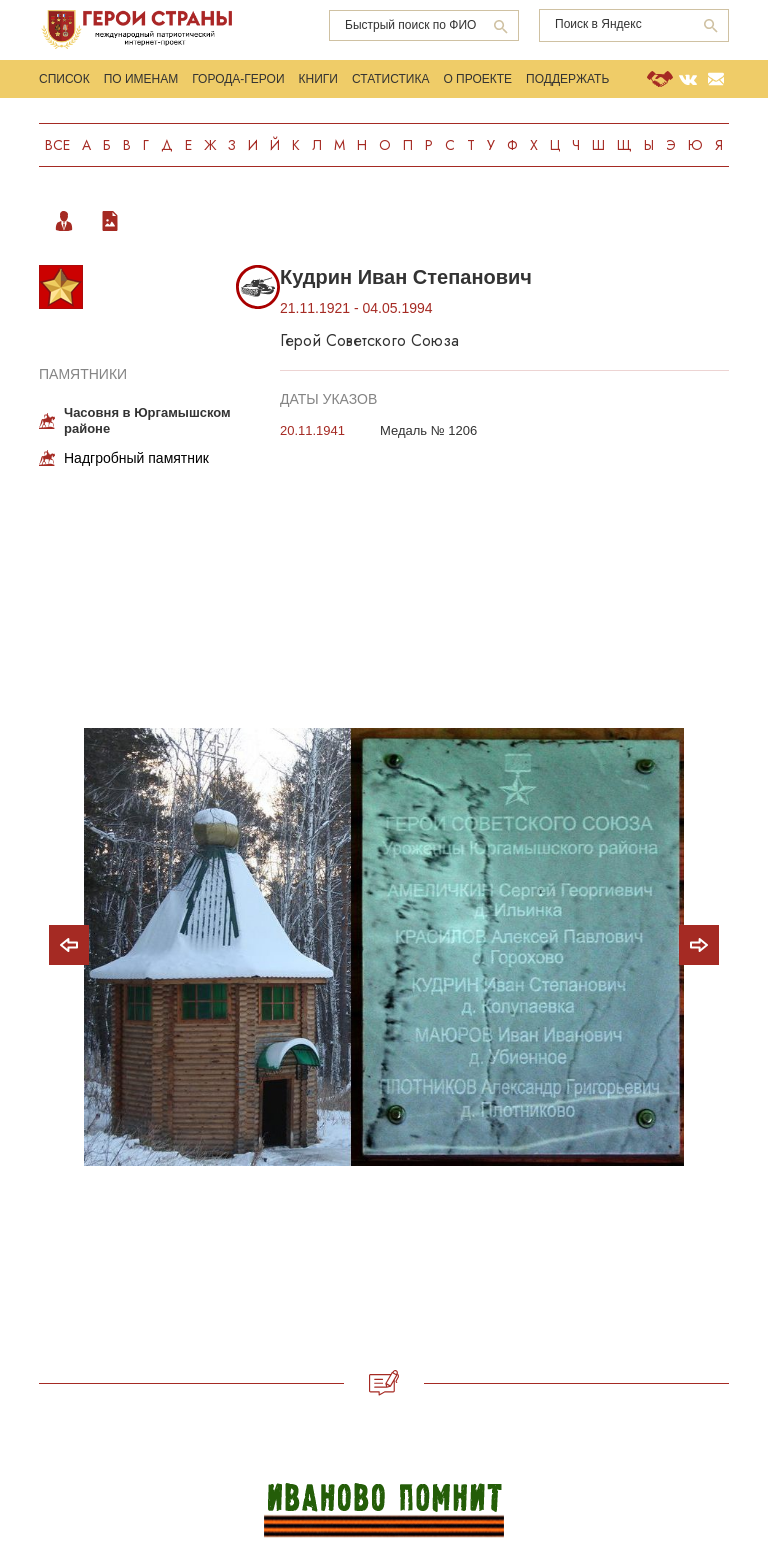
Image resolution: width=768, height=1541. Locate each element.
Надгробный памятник (136, 458)
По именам (141, 79)
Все (57, 145)
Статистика (390, 79)
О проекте (477, 79)
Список (64, 79)
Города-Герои (238, 79)
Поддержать (567, 79)
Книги (318, 79)
